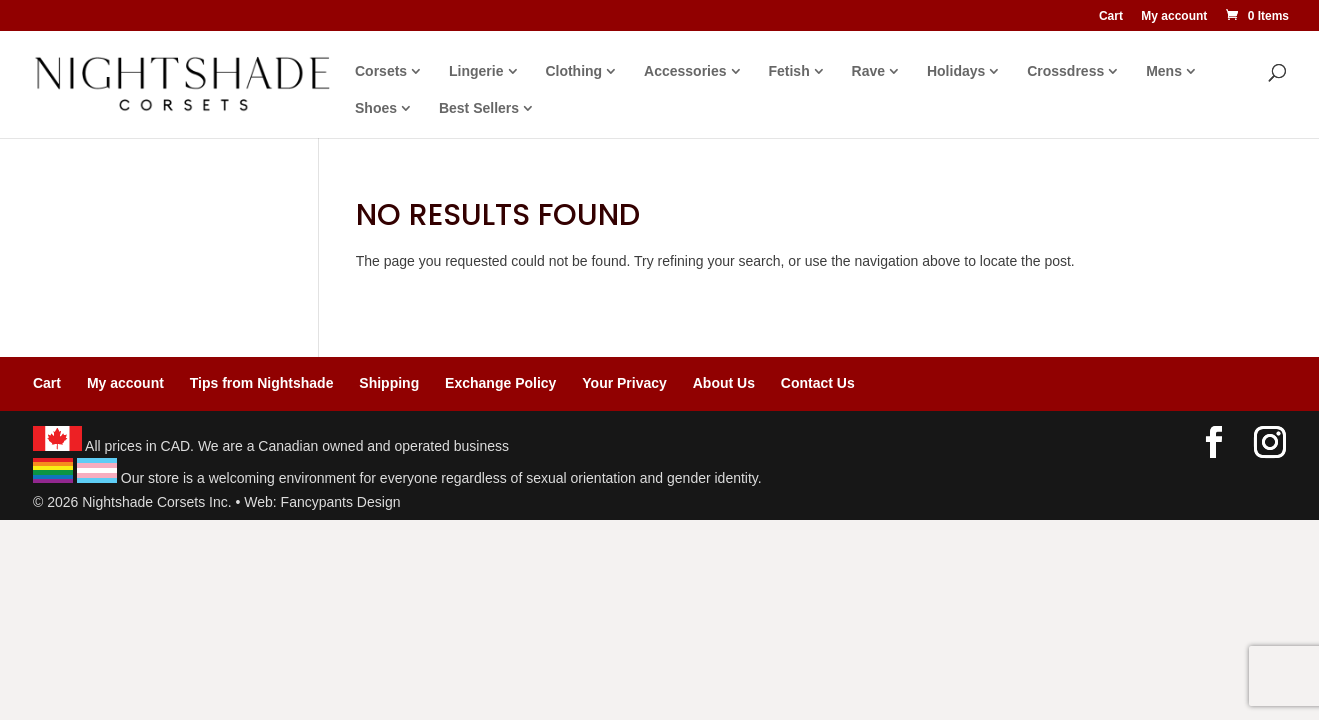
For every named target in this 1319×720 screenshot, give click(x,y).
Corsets (381, 71)
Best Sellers (479, 108)
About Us (724, 383)
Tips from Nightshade (262, 383)
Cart (1111, 16)
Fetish (788, 71)
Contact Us (818, 383)
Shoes (376, 108)
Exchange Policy (500, 383)
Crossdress (1065, 71)
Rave (868, 71)
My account (1174, 16)
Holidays (956, 71)
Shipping (389, 383)
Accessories (685, 71)
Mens (1164, 71)
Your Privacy (624, 383)
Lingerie (476, 71)
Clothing (573, 71)
